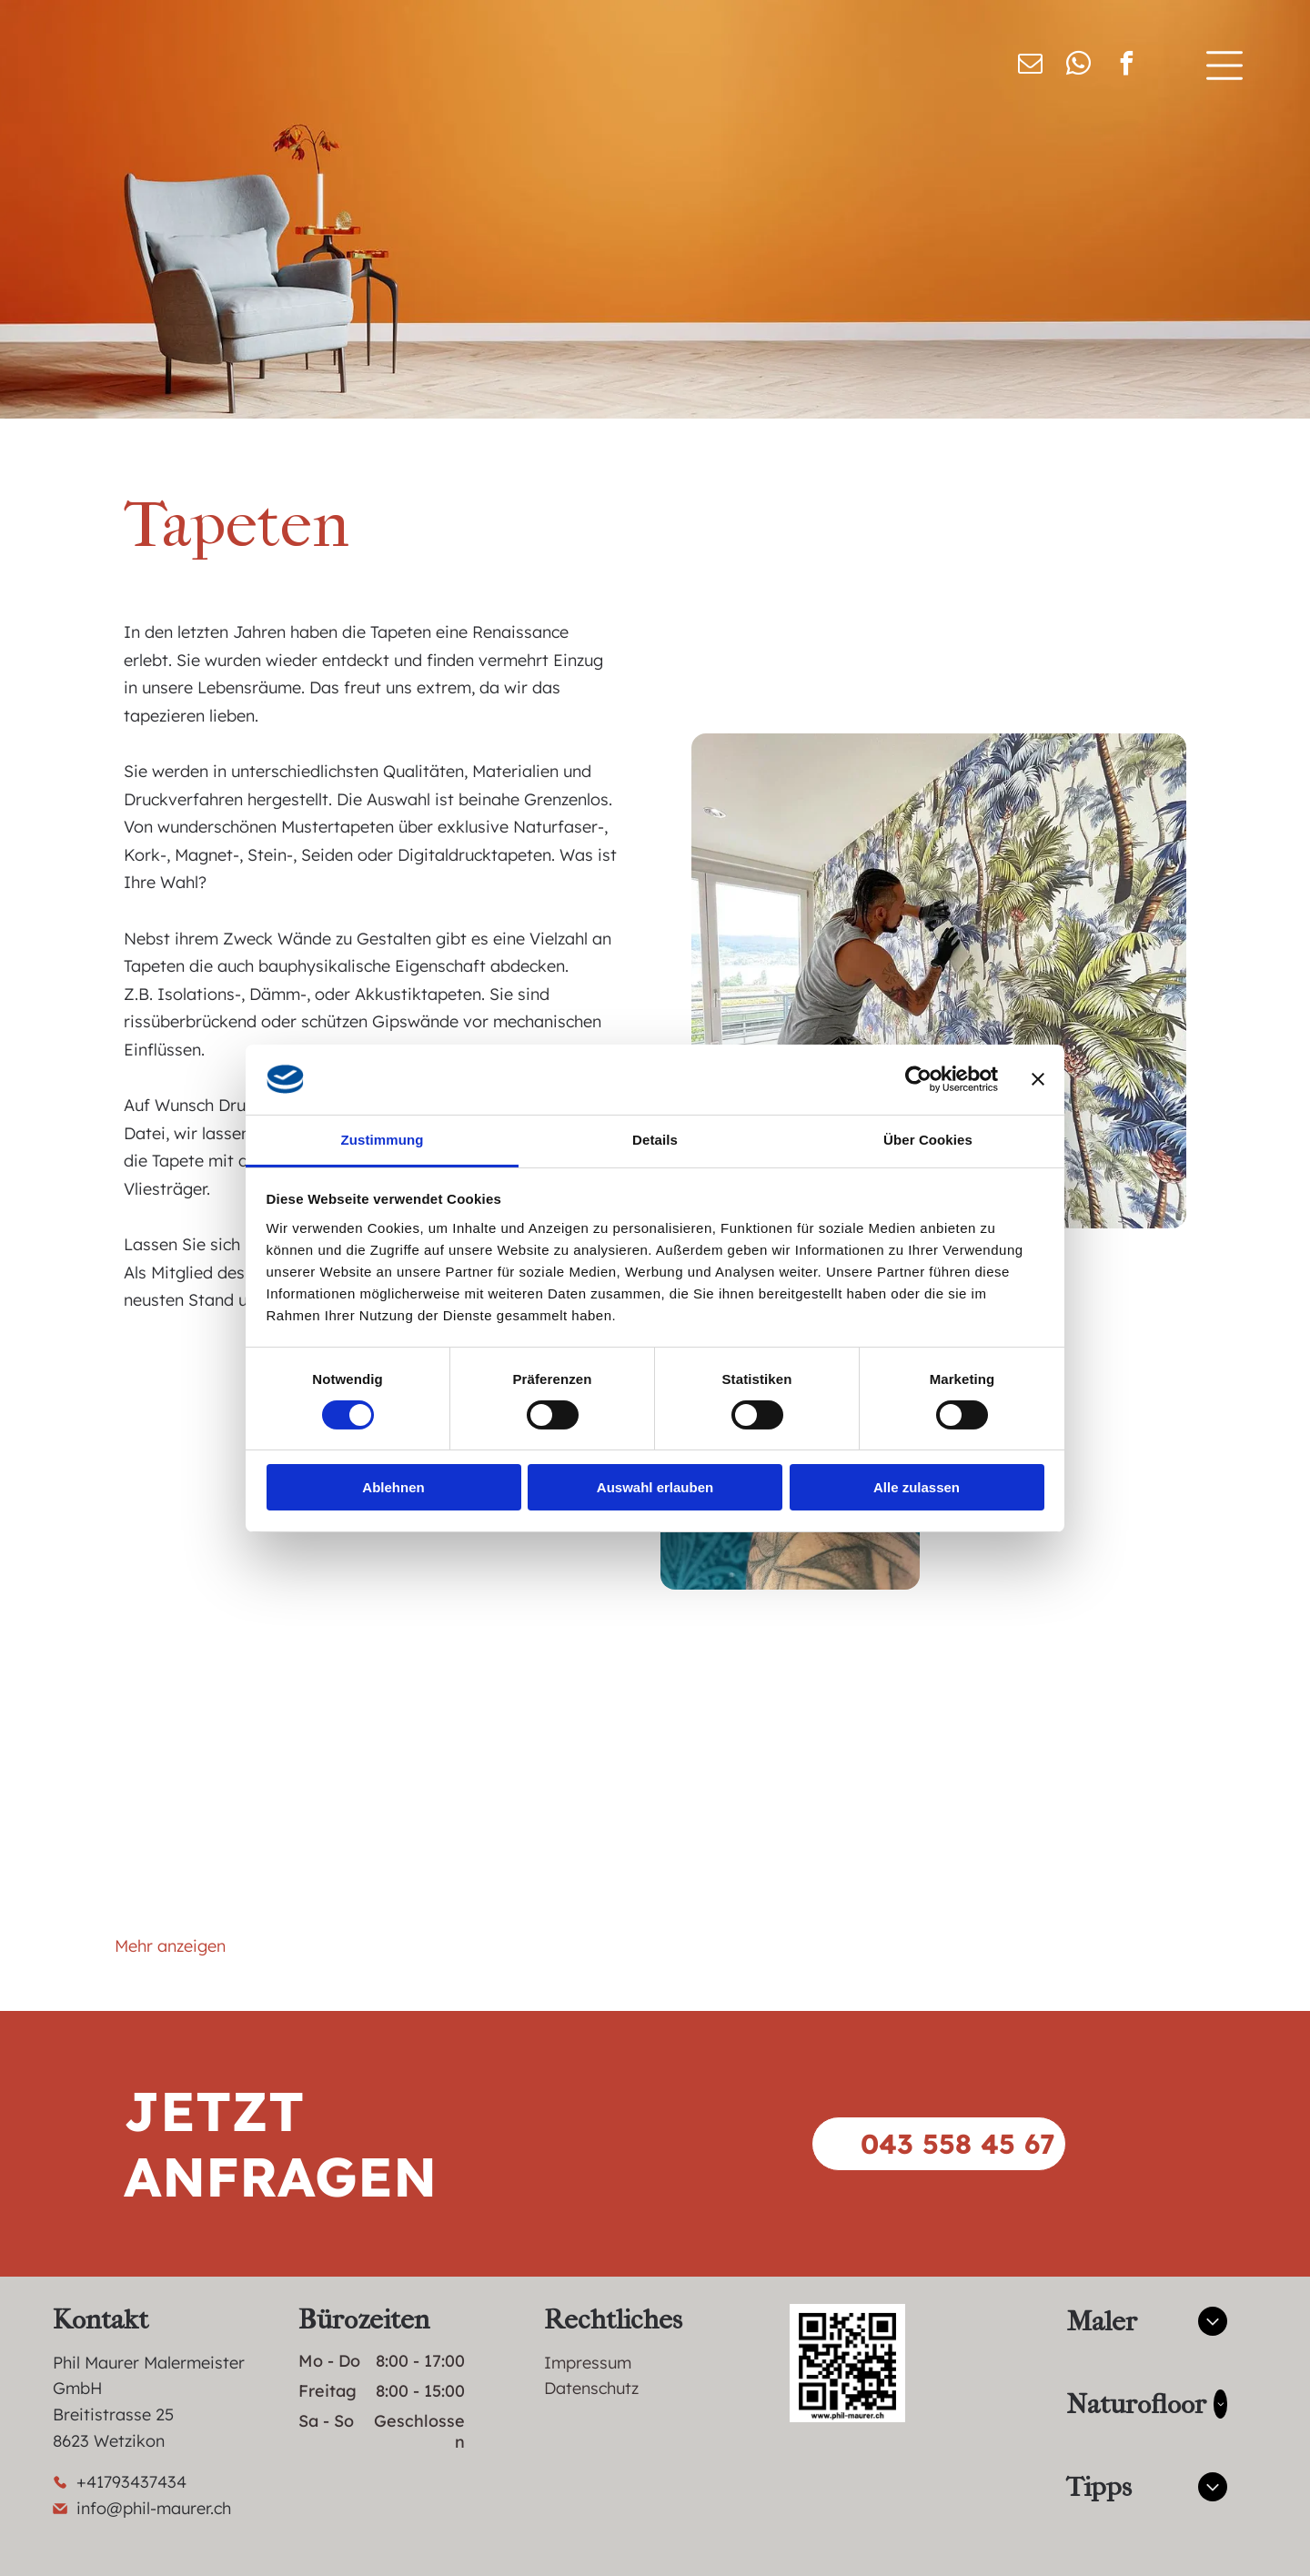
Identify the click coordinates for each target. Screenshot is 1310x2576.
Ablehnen (393, 1487)
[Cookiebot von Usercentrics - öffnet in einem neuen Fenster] (918, 1079)
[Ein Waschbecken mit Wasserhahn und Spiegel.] (520, 1828)
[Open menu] (1224, 65)
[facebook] (1126, 65)
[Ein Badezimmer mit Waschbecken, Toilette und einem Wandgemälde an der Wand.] (1060, 1828)
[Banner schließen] (1038, 1079)
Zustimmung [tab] (382, 1139)
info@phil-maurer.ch (153, 2508)
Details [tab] (655, 1139)
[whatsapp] (1078, 65)
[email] (1030, 65)
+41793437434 (131, 2481)
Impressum (587, 2362)
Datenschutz (591, 2388)
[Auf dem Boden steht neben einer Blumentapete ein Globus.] (790, 1762)
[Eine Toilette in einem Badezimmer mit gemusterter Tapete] (1060, 1557)
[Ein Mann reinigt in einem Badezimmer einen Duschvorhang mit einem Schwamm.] (520, 1557)
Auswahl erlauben (655, 1487)
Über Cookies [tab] (927, 1139)
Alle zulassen (916, 1487)
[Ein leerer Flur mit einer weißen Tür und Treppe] (249, 1762)
